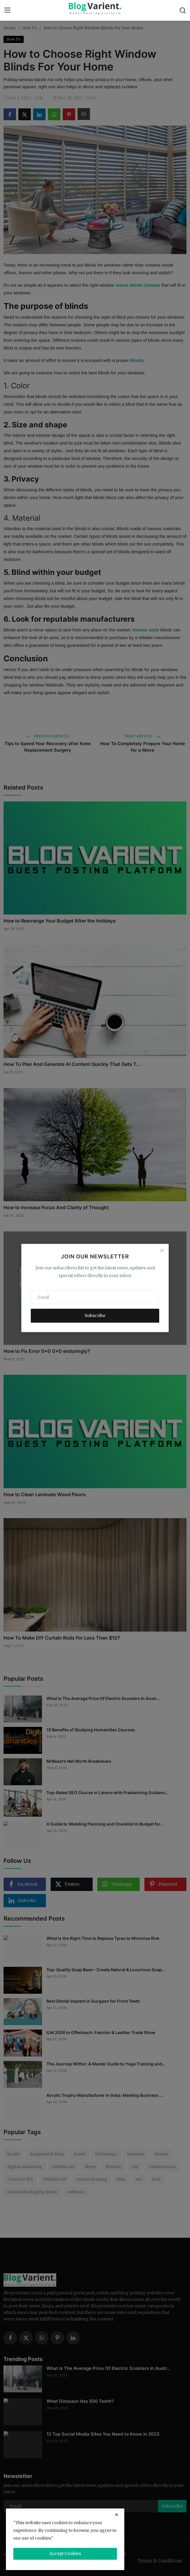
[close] (116, 2514)
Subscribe (95, 1315)
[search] (182, 10)
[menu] (7, 10)
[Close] (162, 1250)
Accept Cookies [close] (65, 2553)
